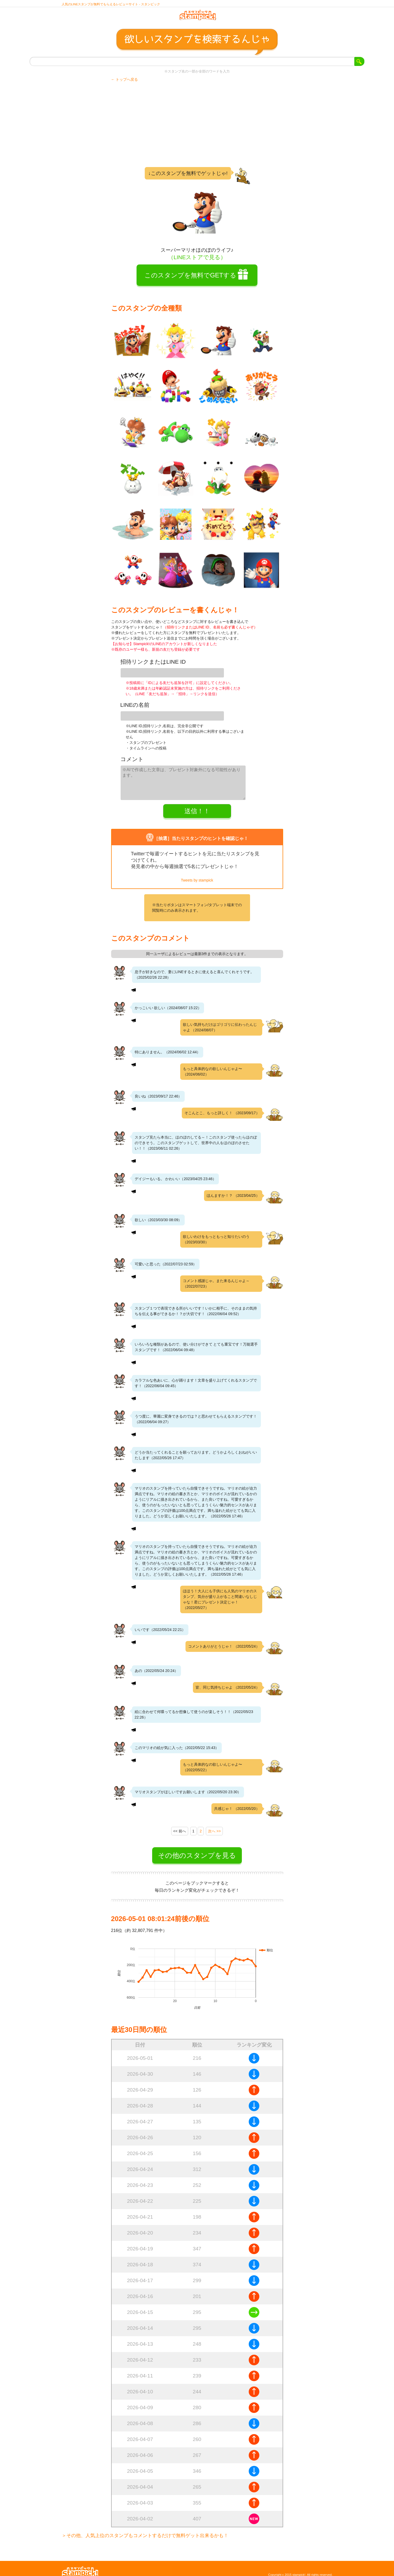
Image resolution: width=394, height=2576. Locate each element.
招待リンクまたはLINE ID (153, 666)
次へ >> (214, 1825)
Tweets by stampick (197, 874)
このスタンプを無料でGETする (190, 280)
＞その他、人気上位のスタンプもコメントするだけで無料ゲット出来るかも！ (145, 2529)
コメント (132, 756)
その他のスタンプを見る (197, 1849)
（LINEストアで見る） (197, 262)
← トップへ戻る (124, 84)
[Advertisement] (197, 129)
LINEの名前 (135, 706)
